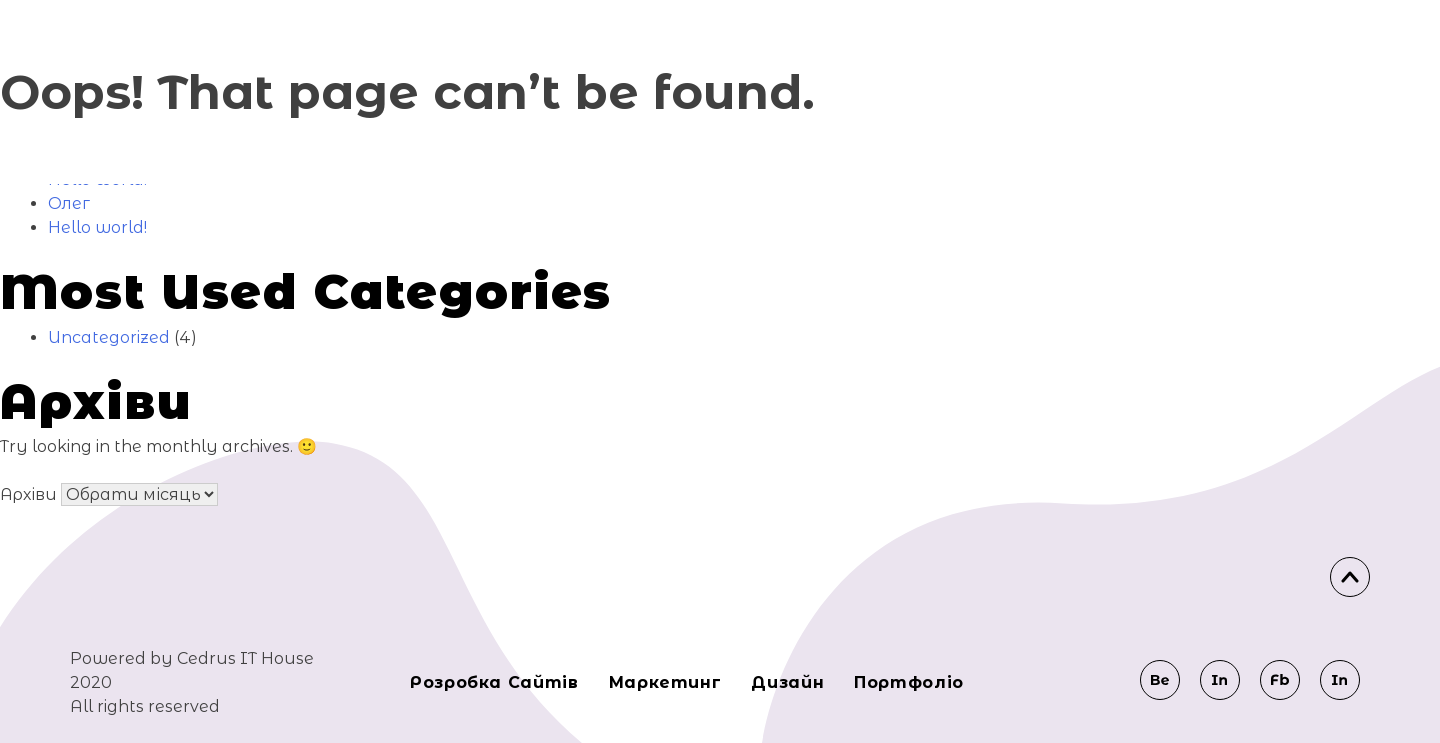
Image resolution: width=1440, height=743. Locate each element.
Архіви (28, 494)
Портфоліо (909, 682)
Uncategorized (109, 337)
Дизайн (787, 682)
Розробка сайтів (494, 682)
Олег (69, 203)
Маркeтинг (665, 682)
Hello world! (97, 227)
